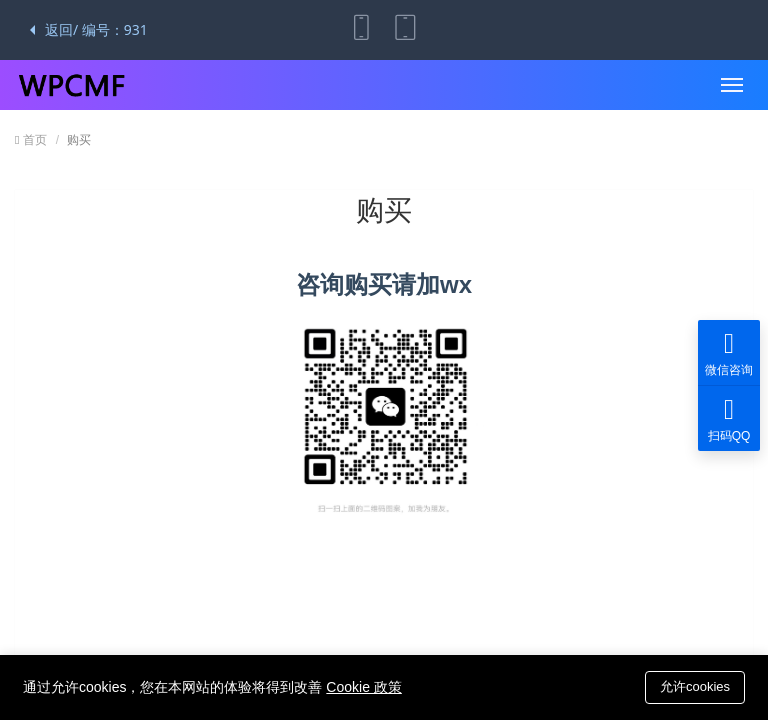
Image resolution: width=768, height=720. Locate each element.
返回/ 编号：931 (89, 29)
